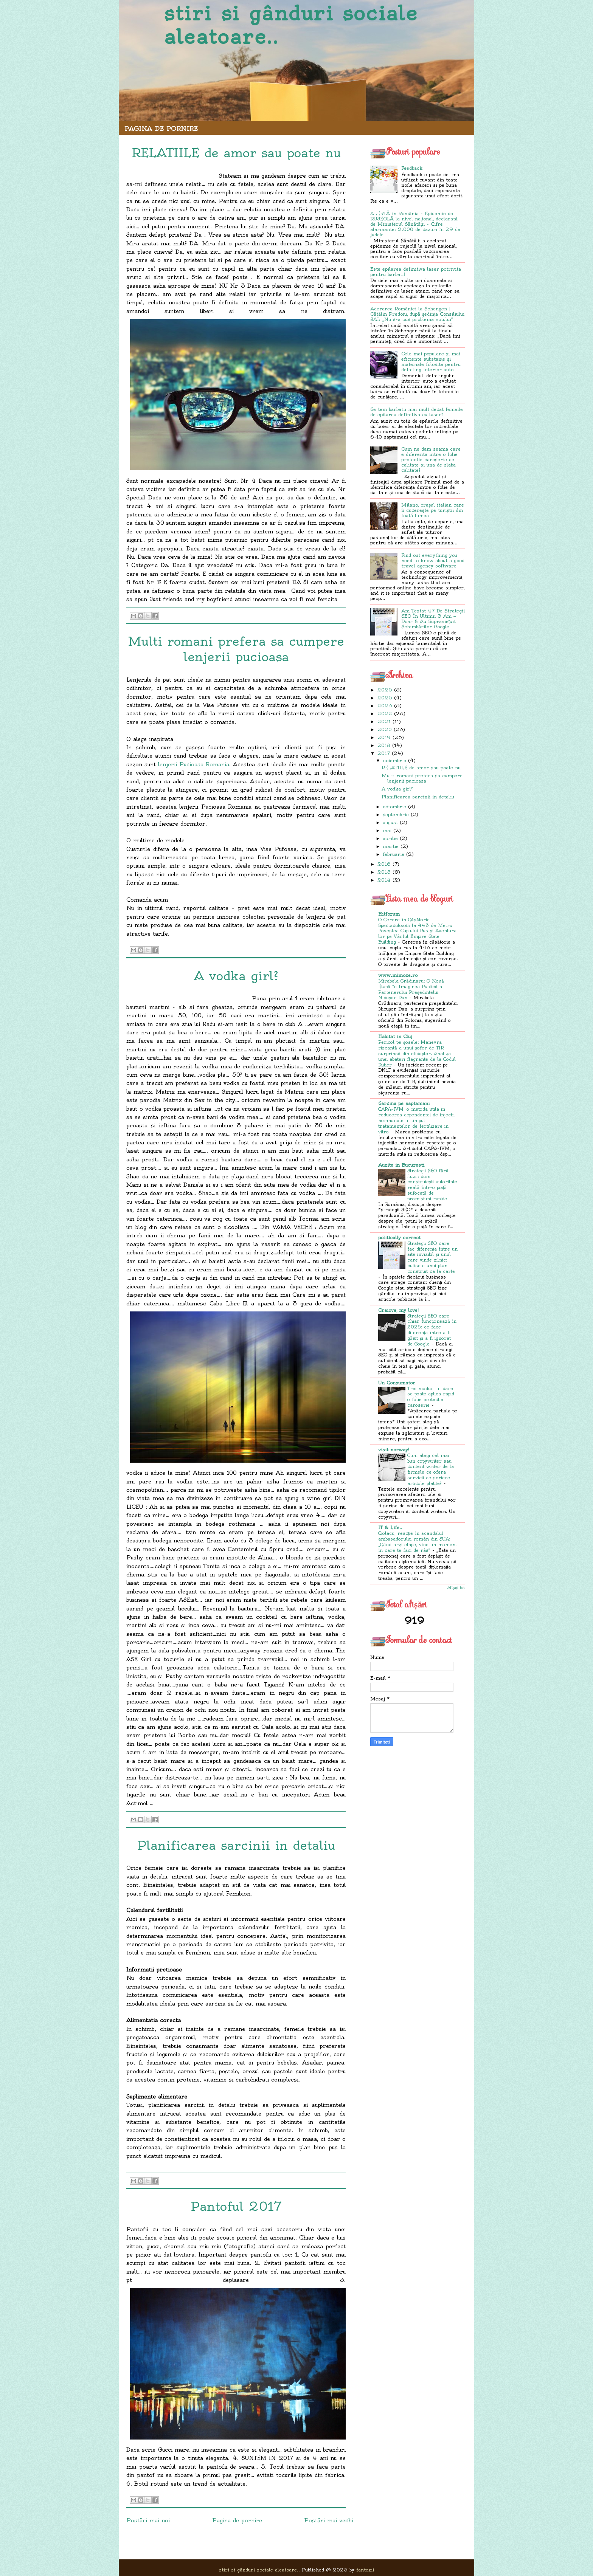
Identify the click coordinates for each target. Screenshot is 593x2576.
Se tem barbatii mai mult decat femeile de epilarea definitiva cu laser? (416, 411)
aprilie (390, 838)
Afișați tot (456, 1588)
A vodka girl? (397, 789)
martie (391, 846)
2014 (384, 880)
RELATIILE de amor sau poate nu (421, 767)
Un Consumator (396, 1383)
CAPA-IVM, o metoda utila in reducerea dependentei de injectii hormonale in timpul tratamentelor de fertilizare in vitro (416, 1120)
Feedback (411, 168)
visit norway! (393, 1449)
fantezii (365, 2570)
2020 (384, 729)
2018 (383, 745)
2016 (384, 864)
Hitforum (389, 914)
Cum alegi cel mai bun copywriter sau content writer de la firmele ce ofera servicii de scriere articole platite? (430, 1469)
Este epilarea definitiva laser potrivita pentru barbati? (415, 271)
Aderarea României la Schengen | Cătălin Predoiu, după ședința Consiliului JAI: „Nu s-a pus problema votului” (417, 314)
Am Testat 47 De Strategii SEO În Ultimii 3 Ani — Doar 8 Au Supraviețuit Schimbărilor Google (433, 618)
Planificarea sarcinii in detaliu (418, 797)
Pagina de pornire (161, 128)
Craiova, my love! (398, 1310)
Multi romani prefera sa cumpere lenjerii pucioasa (422, 778)
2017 (383, 753)
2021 (384, 721)
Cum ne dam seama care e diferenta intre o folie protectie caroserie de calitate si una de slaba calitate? (431, 459)
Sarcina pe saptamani (404, 1103)
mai (387, 830)
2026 (384, 690)
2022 (384, 713)
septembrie (396, 814)
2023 (384, 705)
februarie (393, 854)
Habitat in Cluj (395, 1036)
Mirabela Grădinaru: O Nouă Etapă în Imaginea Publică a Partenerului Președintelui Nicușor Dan (411, 989)
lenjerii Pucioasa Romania (193, 764)
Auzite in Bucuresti (401, 1165)
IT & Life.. (390, 1527)
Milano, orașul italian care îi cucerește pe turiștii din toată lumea (432, 510)
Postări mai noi (148, 2520)
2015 (384, 872)
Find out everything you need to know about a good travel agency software (432, 560)
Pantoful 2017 (236, 2206)
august (390, 822)
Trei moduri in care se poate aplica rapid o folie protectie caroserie (430, 1397)
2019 (384, 737)
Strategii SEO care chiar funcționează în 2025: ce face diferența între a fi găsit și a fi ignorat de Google (431, 1330)
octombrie (394, 806)
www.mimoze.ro (398, 975)
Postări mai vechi (328, 2520)
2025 (384, 698)
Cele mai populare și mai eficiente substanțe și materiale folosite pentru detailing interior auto (431, 361)
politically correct (399, 1237)
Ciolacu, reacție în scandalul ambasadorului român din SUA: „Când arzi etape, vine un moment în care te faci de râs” (417, 1542)
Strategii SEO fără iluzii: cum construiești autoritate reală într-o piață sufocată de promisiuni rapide (432, 1184)
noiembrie (394, 760)
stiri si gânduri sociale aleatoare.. (291, 25)
